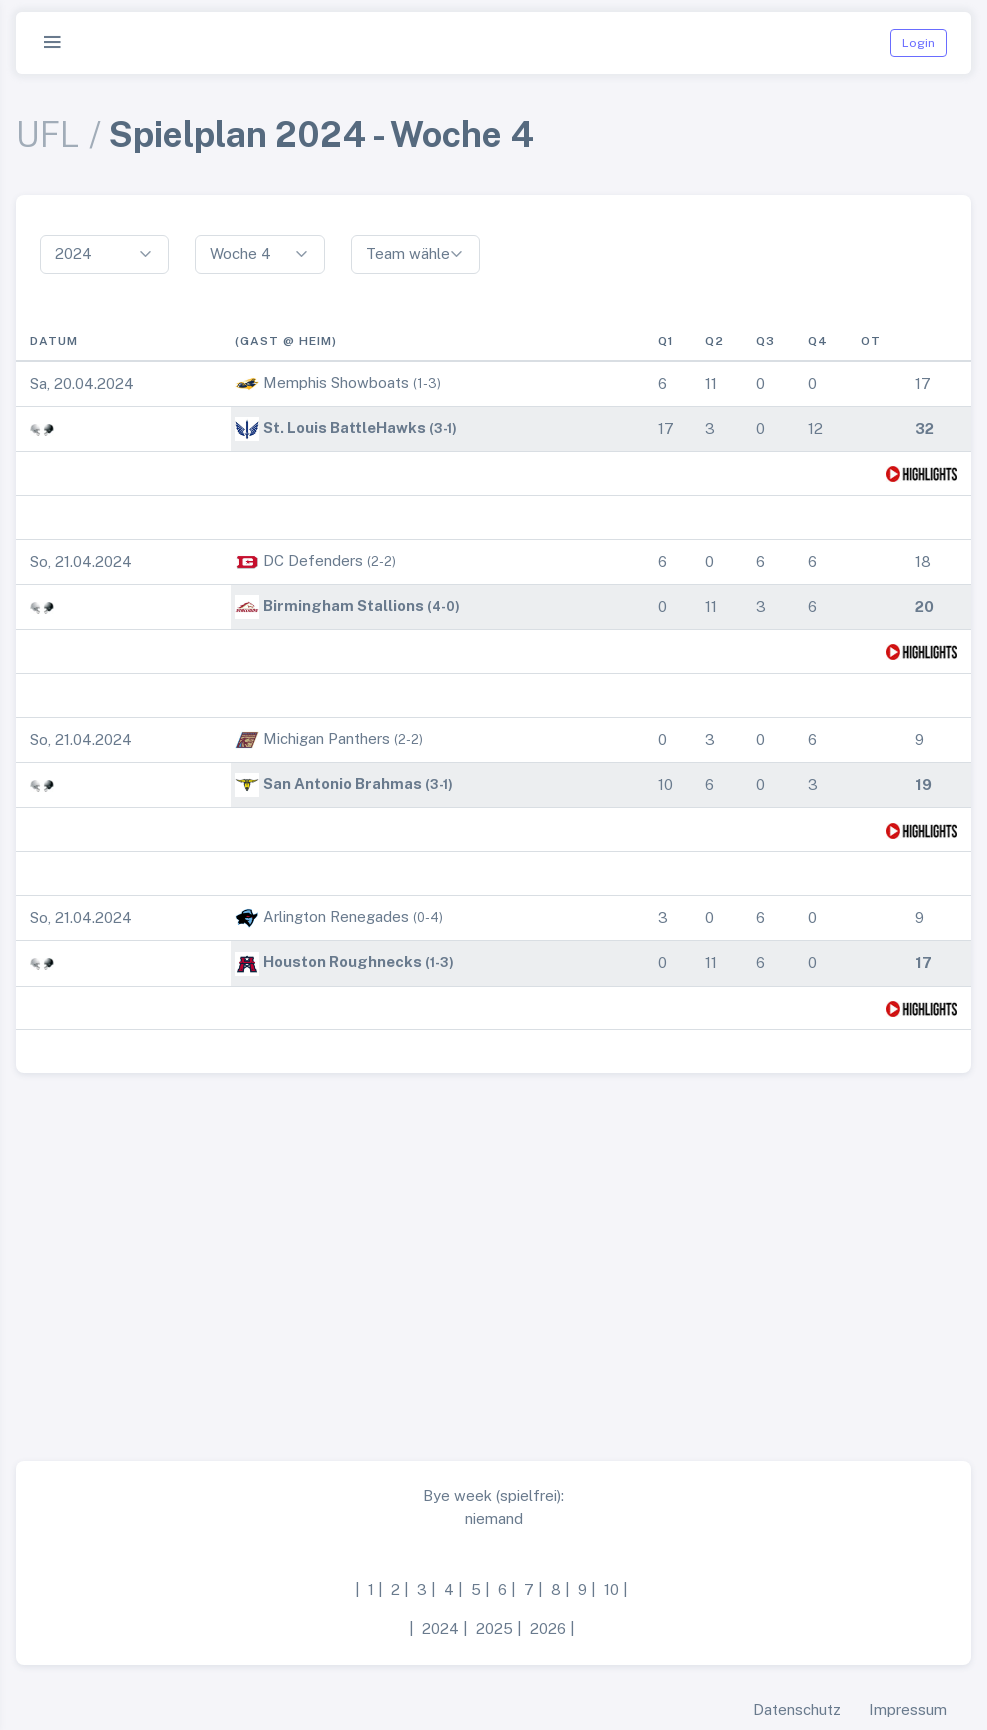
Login (918, 43)
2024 (440, 1628)
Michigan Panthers (326, 738)
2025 (494, 1628)
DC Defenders (313, 560)
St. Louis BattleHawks (344, 427)
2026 (548, 1628)
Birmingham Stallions (343, 605)
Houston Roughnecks (342, 961)
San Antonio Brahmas (342, 783)
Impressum (908, 1709)
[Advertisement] (493, 1259)
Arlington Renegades (336, 916)
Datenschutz (797, 1709)
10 (611, 1589)
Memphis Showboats (336, 382)
